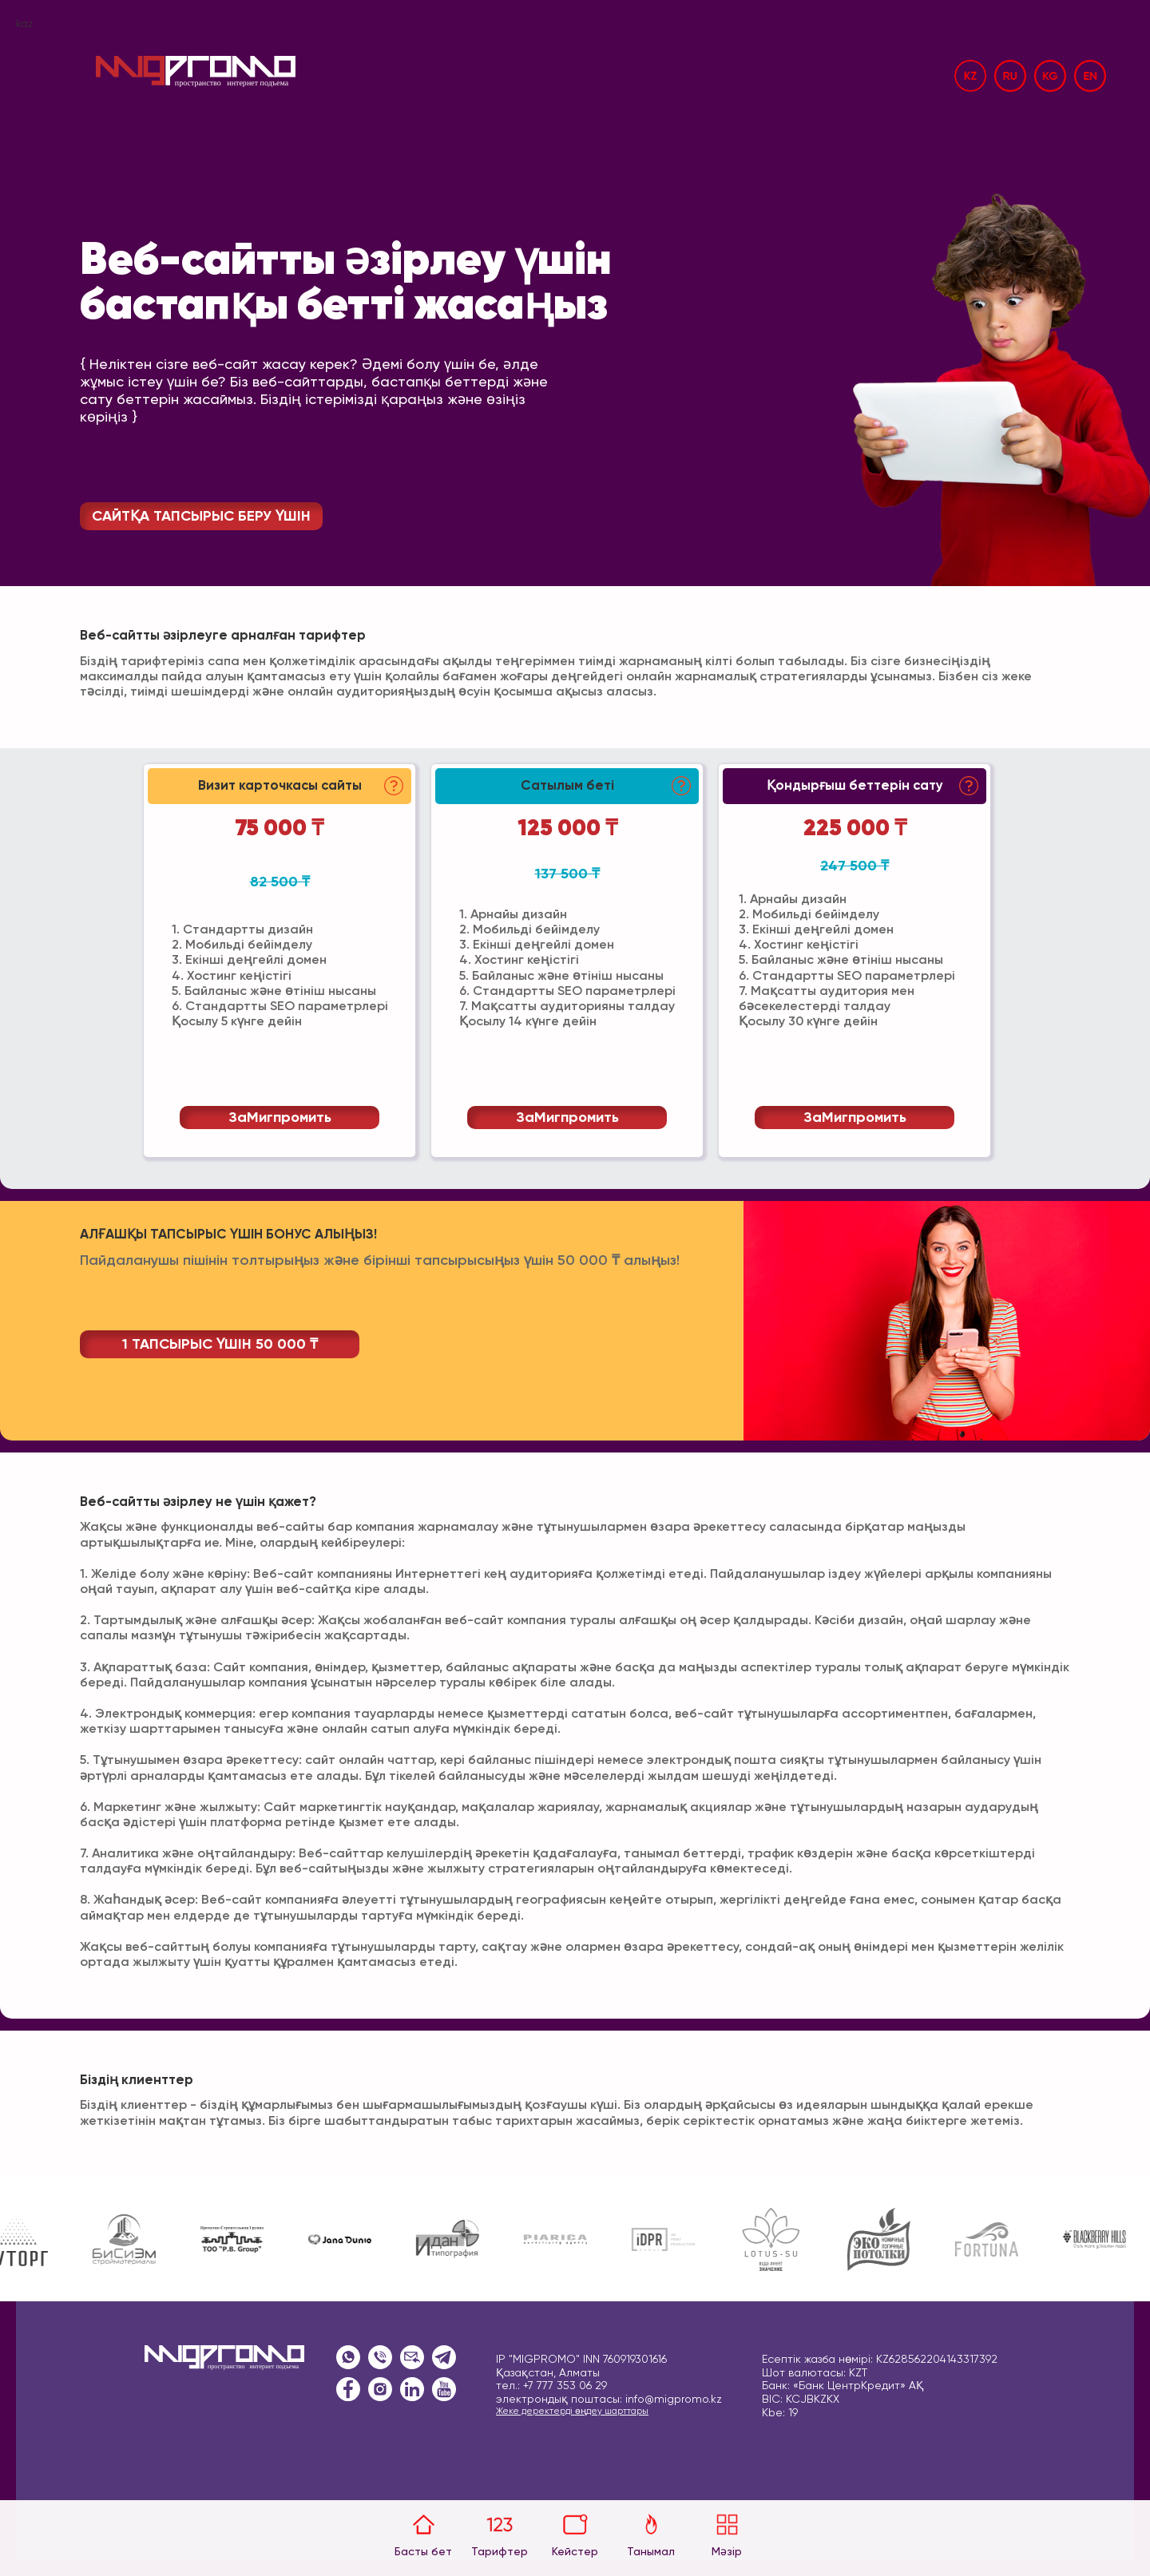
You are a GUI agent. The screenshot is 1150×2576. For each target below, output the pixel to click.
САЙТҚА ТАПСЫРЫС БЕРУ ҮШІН (201, 516)
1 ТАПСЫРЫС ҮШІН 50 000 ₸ (220, 1345)
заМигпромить (279, 1118)
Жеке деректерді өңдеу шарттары (572, 2411)
